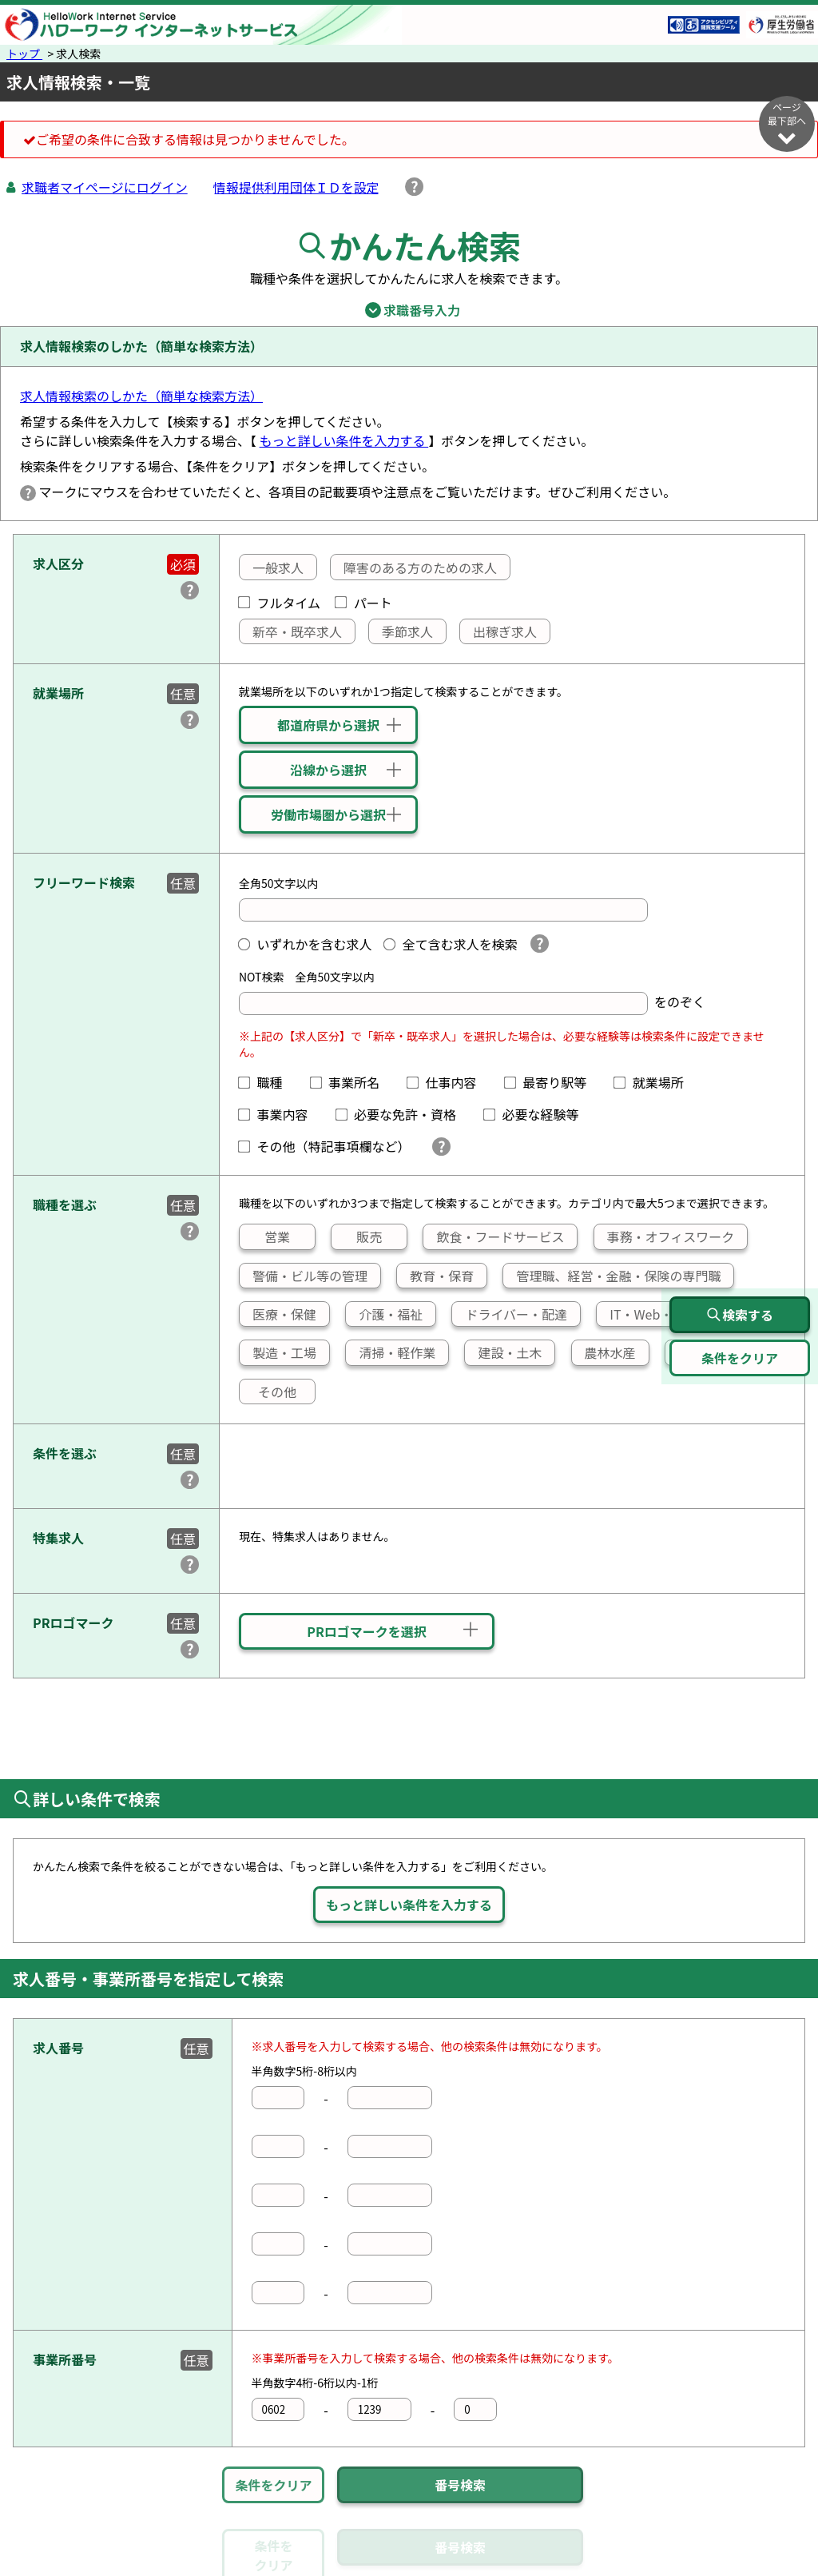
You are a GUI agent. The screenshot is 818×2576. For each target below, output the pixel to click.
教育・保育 (435, 1275)
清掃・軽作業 (390, 1352)
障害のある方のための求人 (414, 567)
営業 (265, 1236)
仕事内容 (448, 1082)
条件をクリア (273, 2484)
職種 (267, 1082)
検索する (739, 1314)
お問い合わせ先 (674, 2561)
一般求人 (272, 567)
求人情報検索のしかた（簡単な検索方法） (141, 395)
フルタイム (279, 602)
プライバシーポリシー (369, 2561)
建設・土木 (503, 1352)
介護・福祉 (384, 1314)
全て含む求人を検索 (450, 944)
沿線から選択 (328, 769)
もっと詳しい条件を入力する (344, 440)
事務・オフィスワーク (664, 1236)
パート (363, 602)
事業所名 (351, 1082)
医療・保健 (278, 1314)
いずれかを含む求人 (305, 944)
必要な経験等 (537, 1114)
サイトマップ (140, 2561)
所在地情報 (769, 2561)
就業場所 (655, 1082)
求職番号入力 (408, 310)
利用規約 (476, 2561)
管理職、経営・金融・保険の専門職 (612, 1275)
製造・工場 (278, 1352)
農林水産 (604, 1352)
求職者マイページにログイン (105, 187)
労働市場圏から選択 (328, 814)
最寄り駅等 (552, 1082)
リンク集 (58, 2561)
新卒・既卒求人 (291, 631)
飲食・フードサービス (493, 1236)
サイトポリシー (242, 2561)
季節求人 (401, 631)
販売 (357, 1236)
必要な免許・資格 (402, 1114)
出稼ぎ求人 (498, 631)
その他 (268, 1391)
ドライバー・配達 (509, 1314)
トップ (24, 54)
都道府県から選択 (328, 725)
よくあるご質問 (565, 2561)
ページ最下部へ (787, 123)
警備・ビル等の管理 (303, 1275)
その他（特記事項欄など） (327, 1146)
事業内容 (279, 1114)
